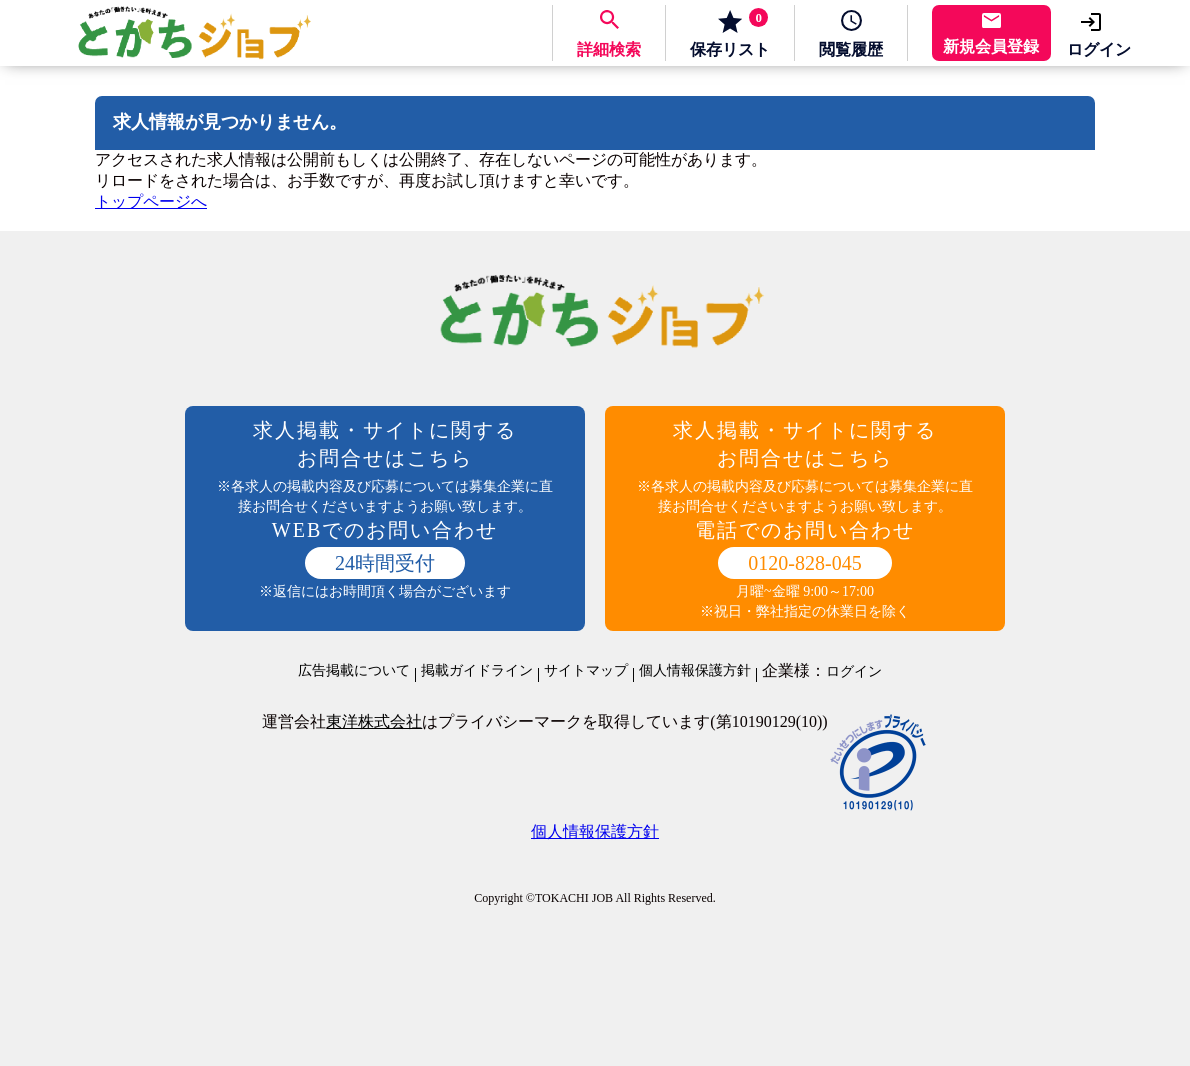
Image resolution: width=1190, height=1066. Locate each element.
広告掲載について (354, 671)
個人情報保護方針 (695, 671)
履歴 (851, 49)
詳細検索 (609, 49)
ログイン (1099, 49)
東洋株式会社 (374, 721)
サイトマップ (586, 671)
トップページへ (151, 201)
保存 (730, 33)
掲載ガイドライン (477, 671)
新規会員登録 (991, 46)
